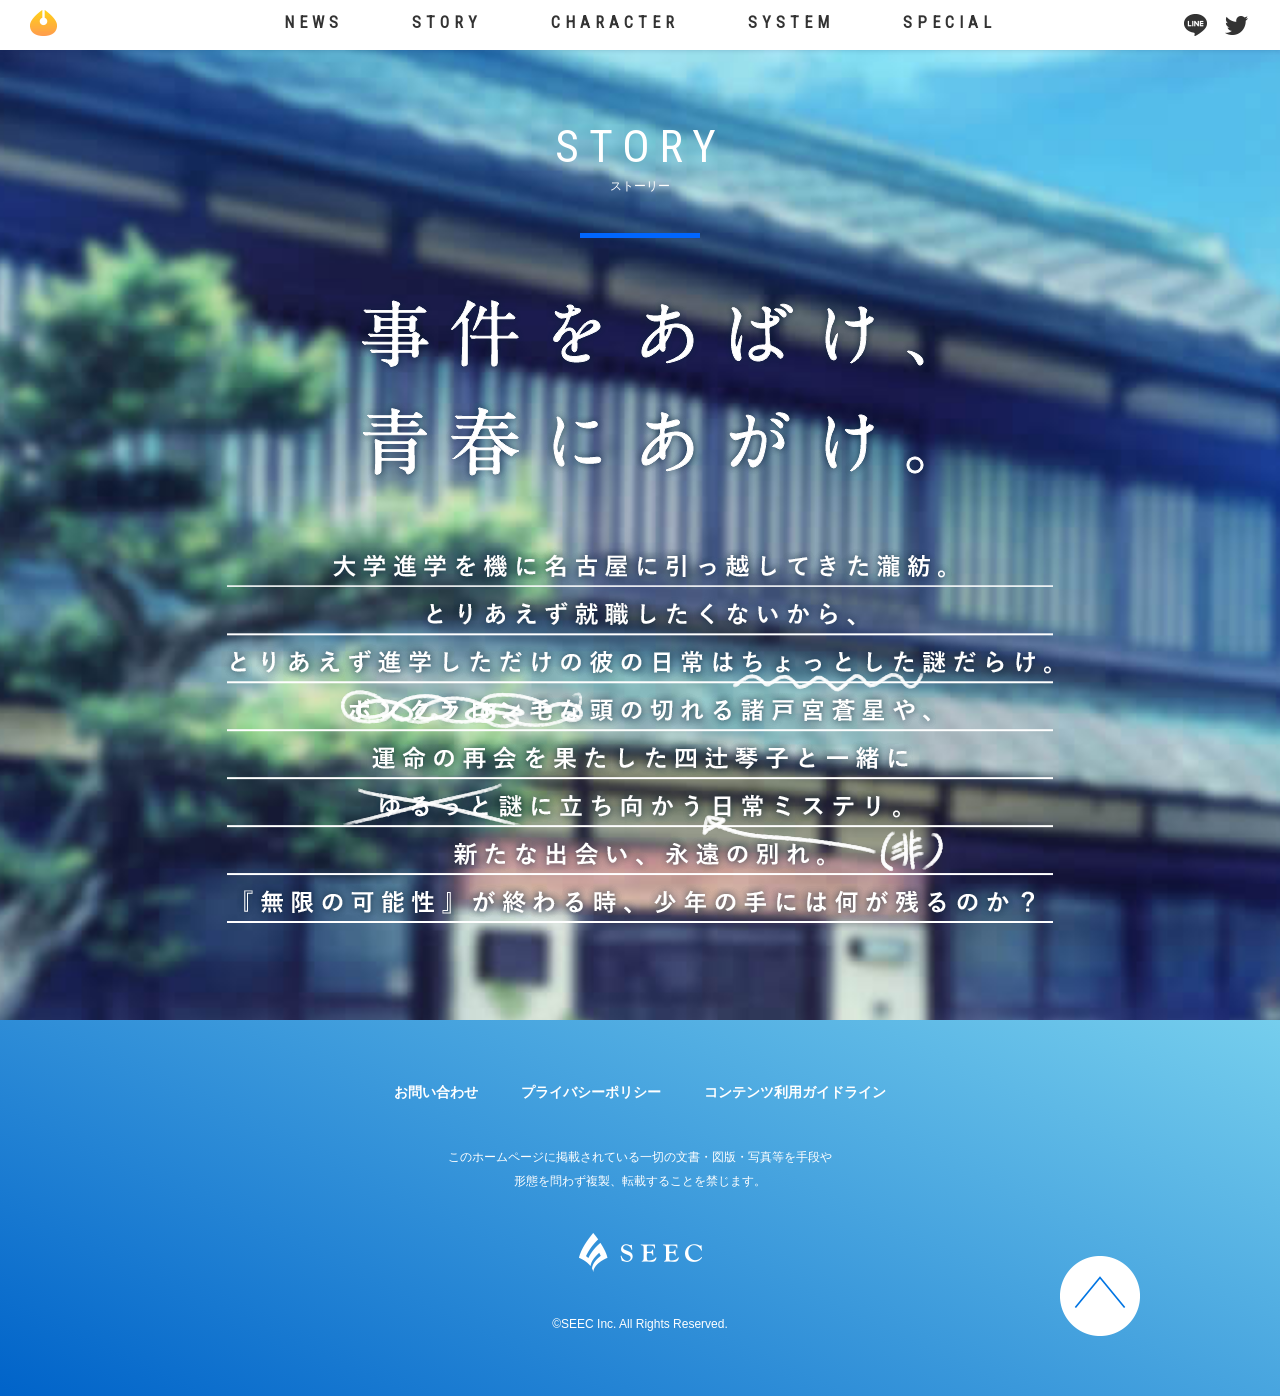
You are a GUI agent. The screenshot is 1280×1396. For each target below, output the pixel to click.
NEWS (315, 23)
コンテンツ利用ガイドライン (795, 1092)
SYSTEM (791, 23)
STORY (449, 23)
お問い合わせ (436, 1092)
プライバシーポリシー (591, 1092)
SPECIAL (949, 23)
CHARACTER (616, 23)
